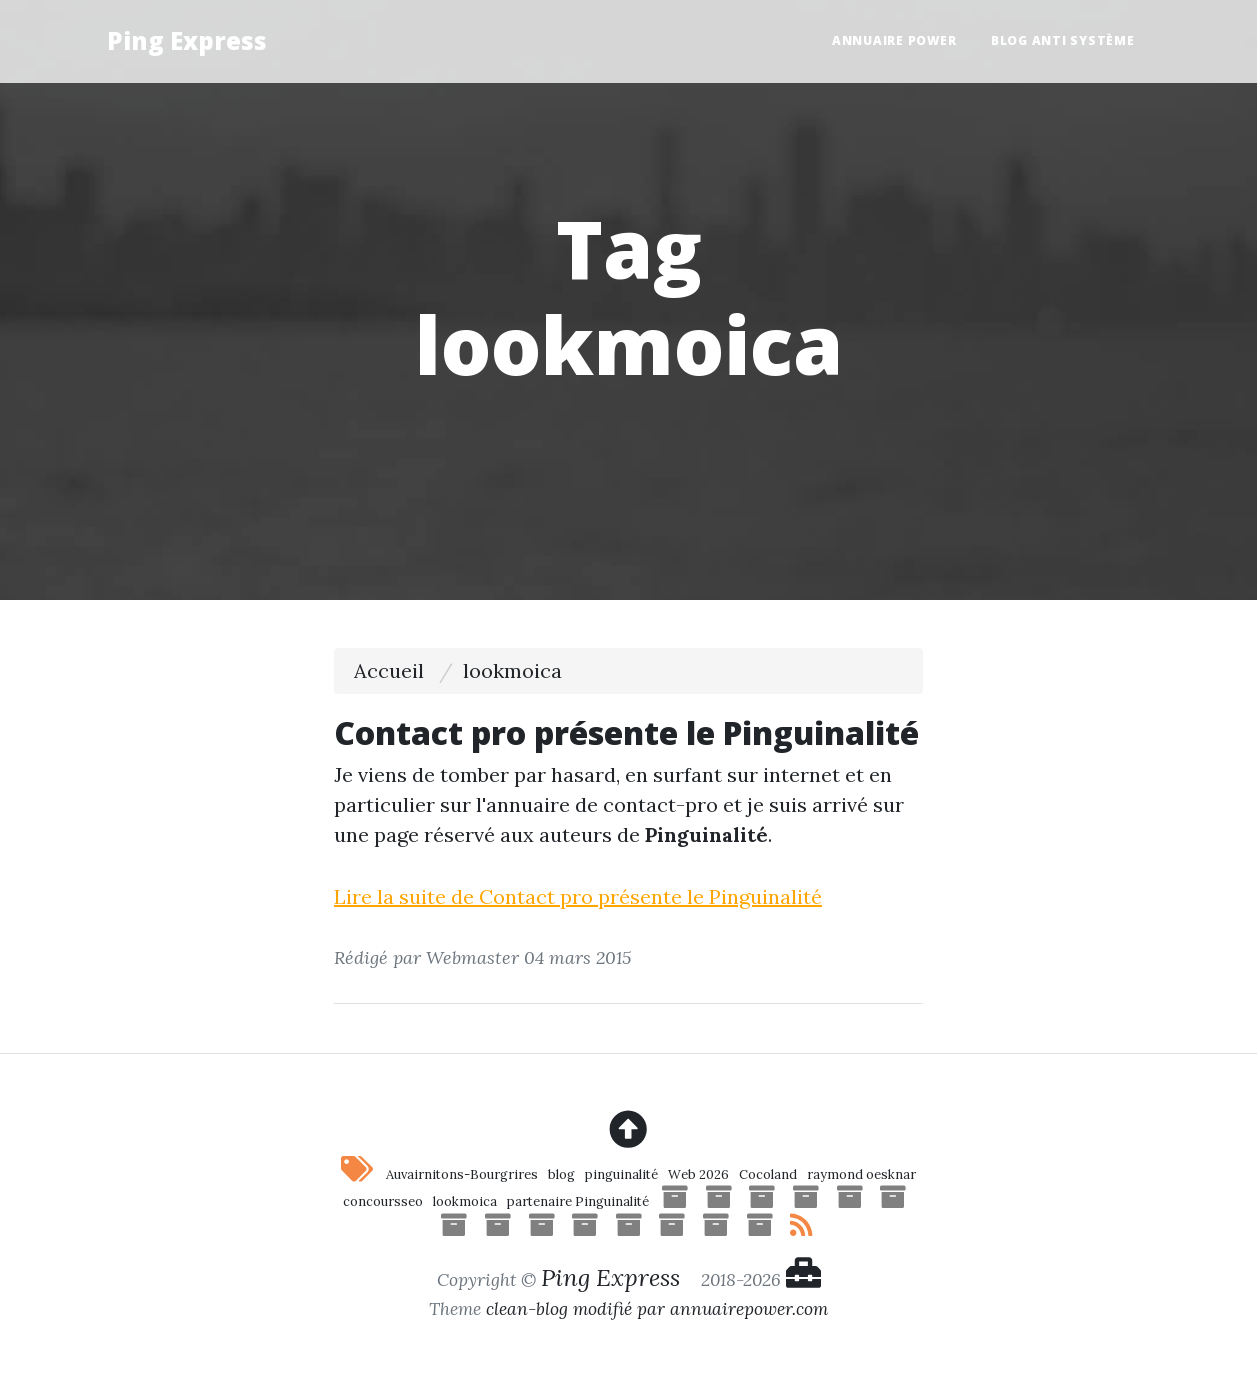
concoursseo (383, 1201)
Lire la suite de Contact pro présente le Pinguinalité (578, 896)
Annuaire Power (894, 40)
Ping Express (187, 40)
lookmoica (465, 1201)
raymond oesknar (861, 1174)
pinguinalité (621, 1174)
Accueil (389, 670)
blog (561, 1174)
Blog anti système (1063, 40)
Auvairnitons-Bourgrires (462, 1174)
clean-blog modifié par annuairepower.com (657, 1308)
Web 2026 (698, 1174)
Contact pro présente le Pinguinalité (626, 732)
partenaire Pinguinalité (578, 1201)
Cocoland (768, 1174)
